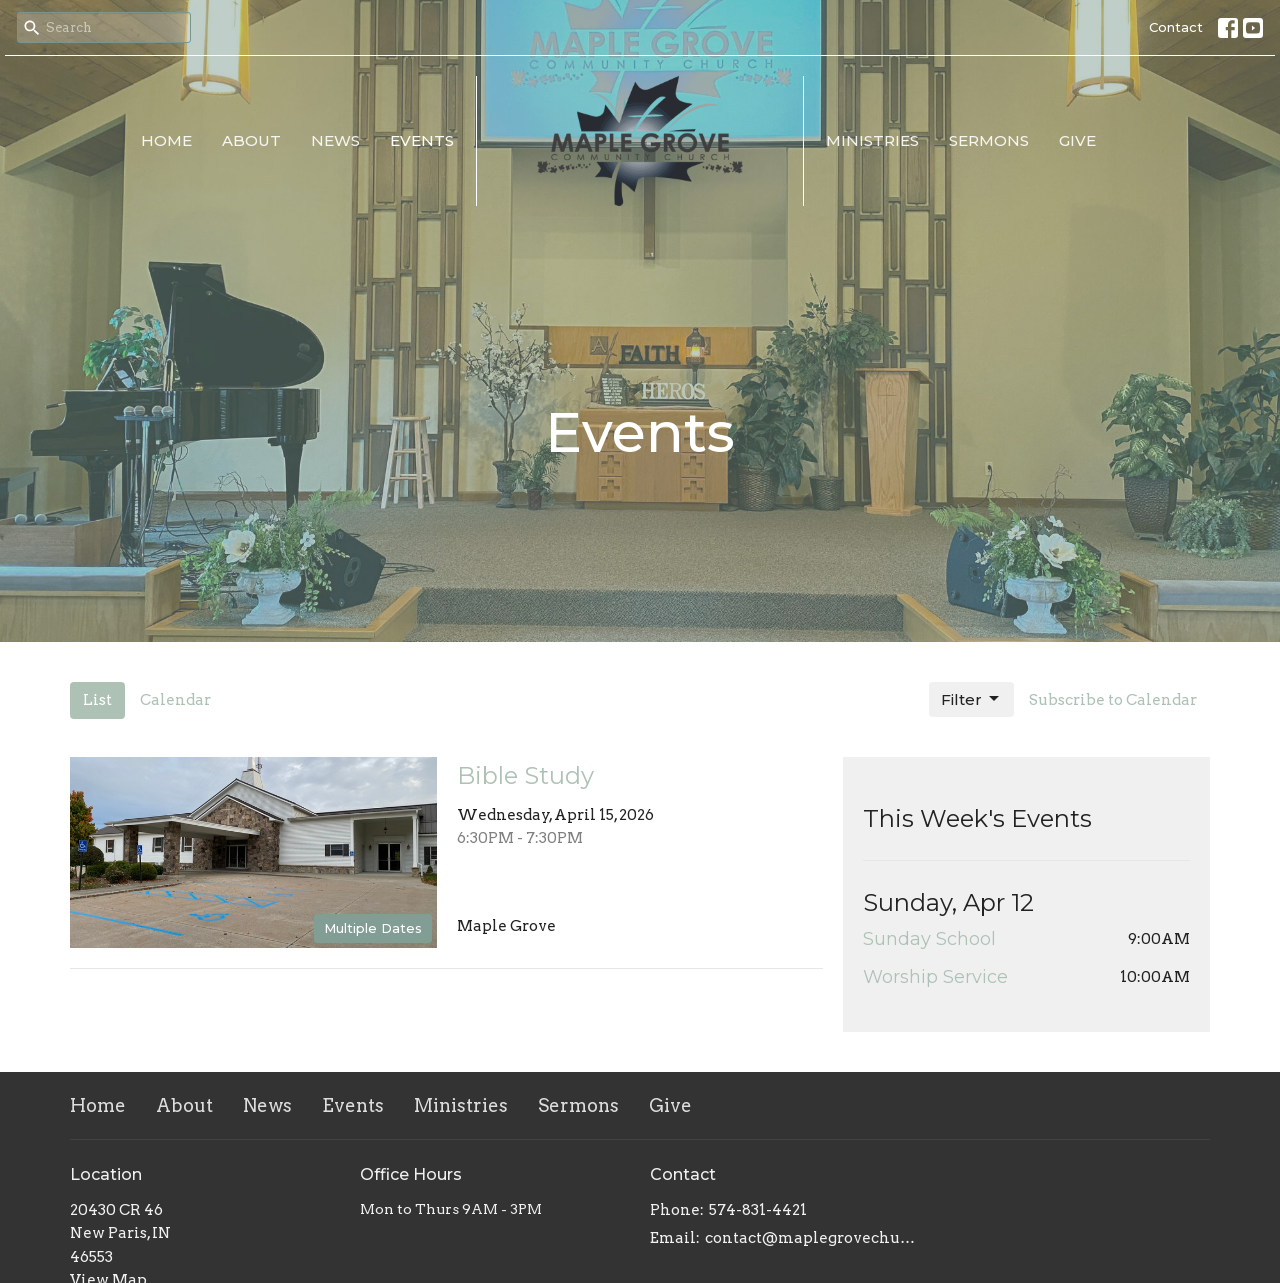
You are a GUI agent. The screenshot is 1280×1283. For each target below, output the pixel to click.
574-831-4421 (758, 1210)
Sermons (989, 140)
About (251, 140)
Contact (1176, 27)
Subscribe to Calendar (1113, 700)
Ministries (872, 140)
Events (422, 140)
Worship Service (935, 977)
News (335, 140)
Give (1077, 140)
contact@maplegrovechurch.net (812, 1238)
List (97, 700)
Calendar (175, 700)
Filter (971, 699)
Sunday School (929, 939)
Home (166, 140)
